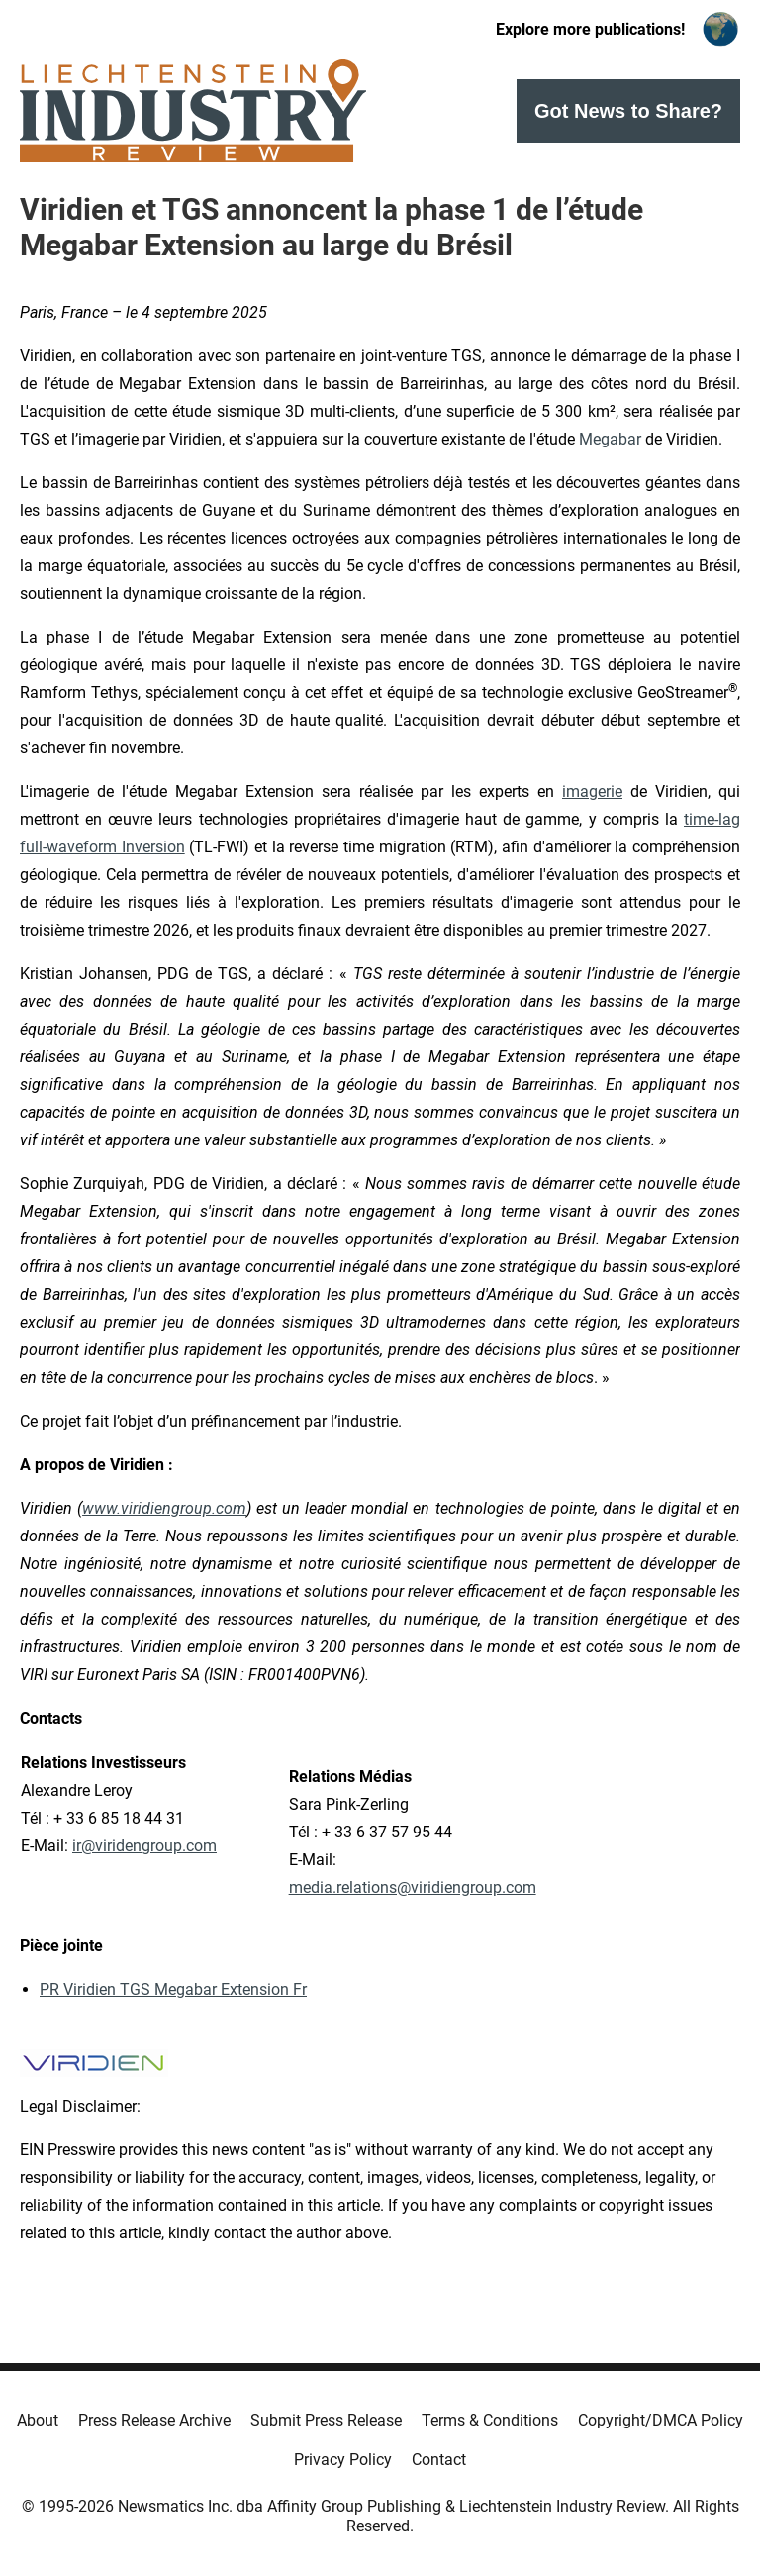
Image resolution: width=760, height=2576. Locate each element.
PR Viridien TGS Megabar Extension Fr (173, 1989)
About (37, 2420)
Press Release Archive (154, 2420)
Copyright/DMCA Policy (660, 2420)
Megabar (610, 439)
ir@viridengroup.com (144, 1845)
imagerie (592, 791)
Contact (439, 2459)
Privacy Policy (343, 2459)
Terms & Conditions (490, 2420)
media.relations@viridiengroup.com (412, 1887)
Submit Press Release (326, 2420)
